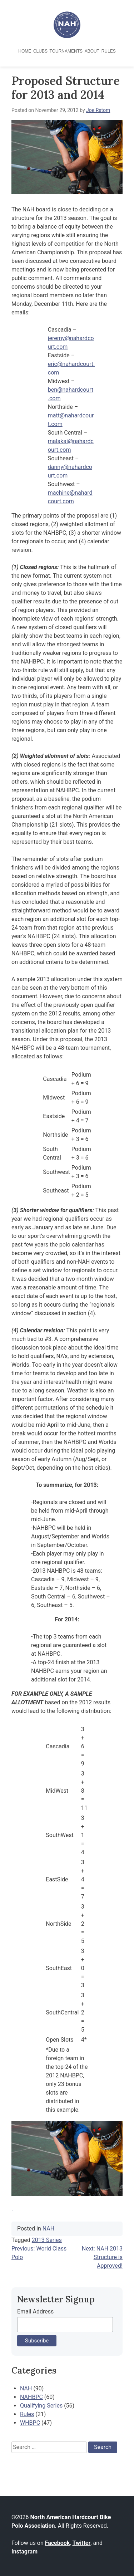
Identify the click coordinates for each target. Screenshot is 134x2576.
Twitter (81, 2543)
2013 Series (47, 2240)
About (92, 51)
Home (24, 51)
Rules (108, 51)
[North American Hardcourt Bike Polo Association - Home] (67, 36)
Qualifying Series (41, 2405)
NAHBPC (31, 2397)
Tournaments (66, 51)
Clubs (40, 51)
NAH (48, 2228)
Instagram (24, 2551)
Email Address (35, 2311)
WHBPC (30, 2422)
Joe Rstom (98, 110)
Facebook (57, 2543)
